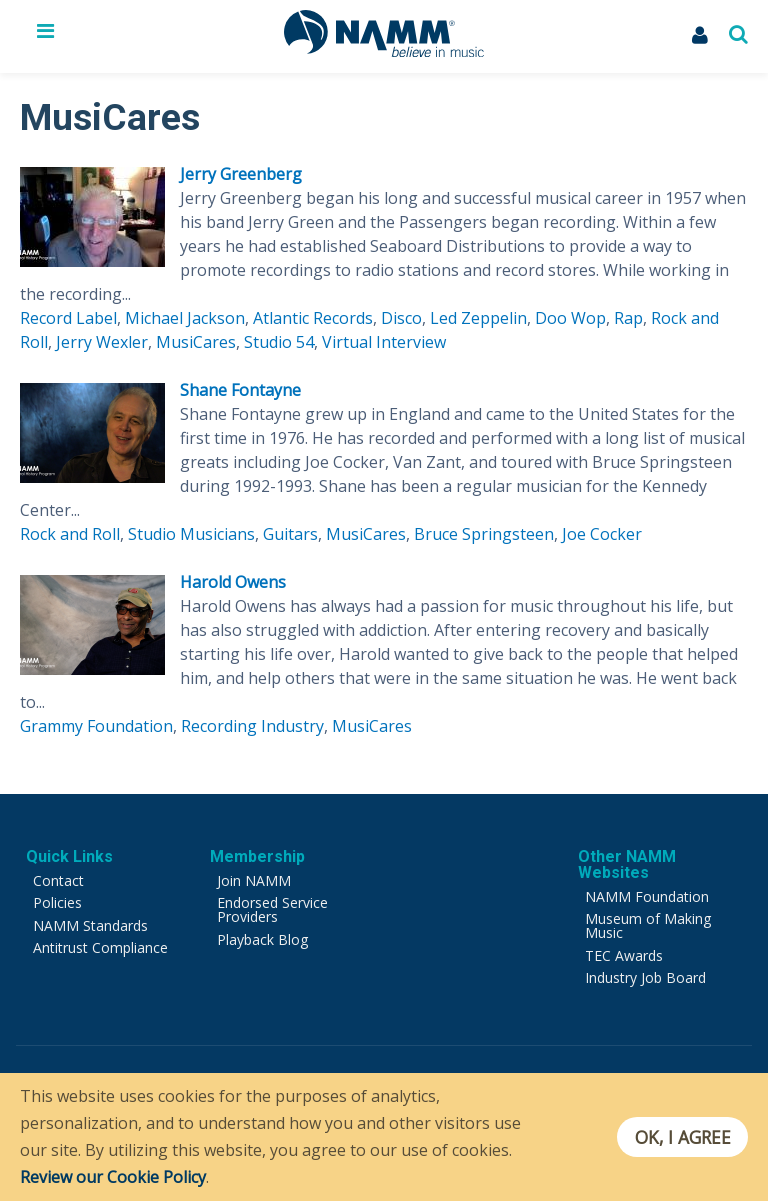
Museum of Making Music (648, 925)
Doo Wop (570, 318)
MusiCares (196, 342)
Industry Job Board (645, 977)
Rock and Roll (70, 534)
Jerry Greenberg (241, 174)
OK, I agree (681, 1137)
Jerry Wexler (102, 342)
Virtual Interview (384, 342)
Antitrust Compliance (100, 947)
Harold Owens (233, 582)
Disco (401, 318)
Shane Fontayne (240, 390)
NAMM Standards (90, 925)
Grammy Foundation (96, 726)
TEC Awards (624, 955)
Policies (57, 902)
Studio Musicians (191, 534)
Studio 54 (279, 342)
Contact (58, 880)
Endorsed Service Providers (272, 909)
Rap (628, 318)
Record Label (68, 318)
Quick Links (69, 856)
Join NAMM (254, 880)
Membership (257, 856)
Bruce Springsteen (484, 534)
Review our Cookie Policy (113, 1177)
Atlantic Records (313, 318)
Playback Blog (262, 939)
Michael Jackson (185, 318)
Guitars (290, 534)
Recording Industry (252, 726)
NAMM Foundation (647, 896)
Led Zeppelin (478, 318)
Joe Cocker (602, 534)
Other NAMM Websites (627, 864)
